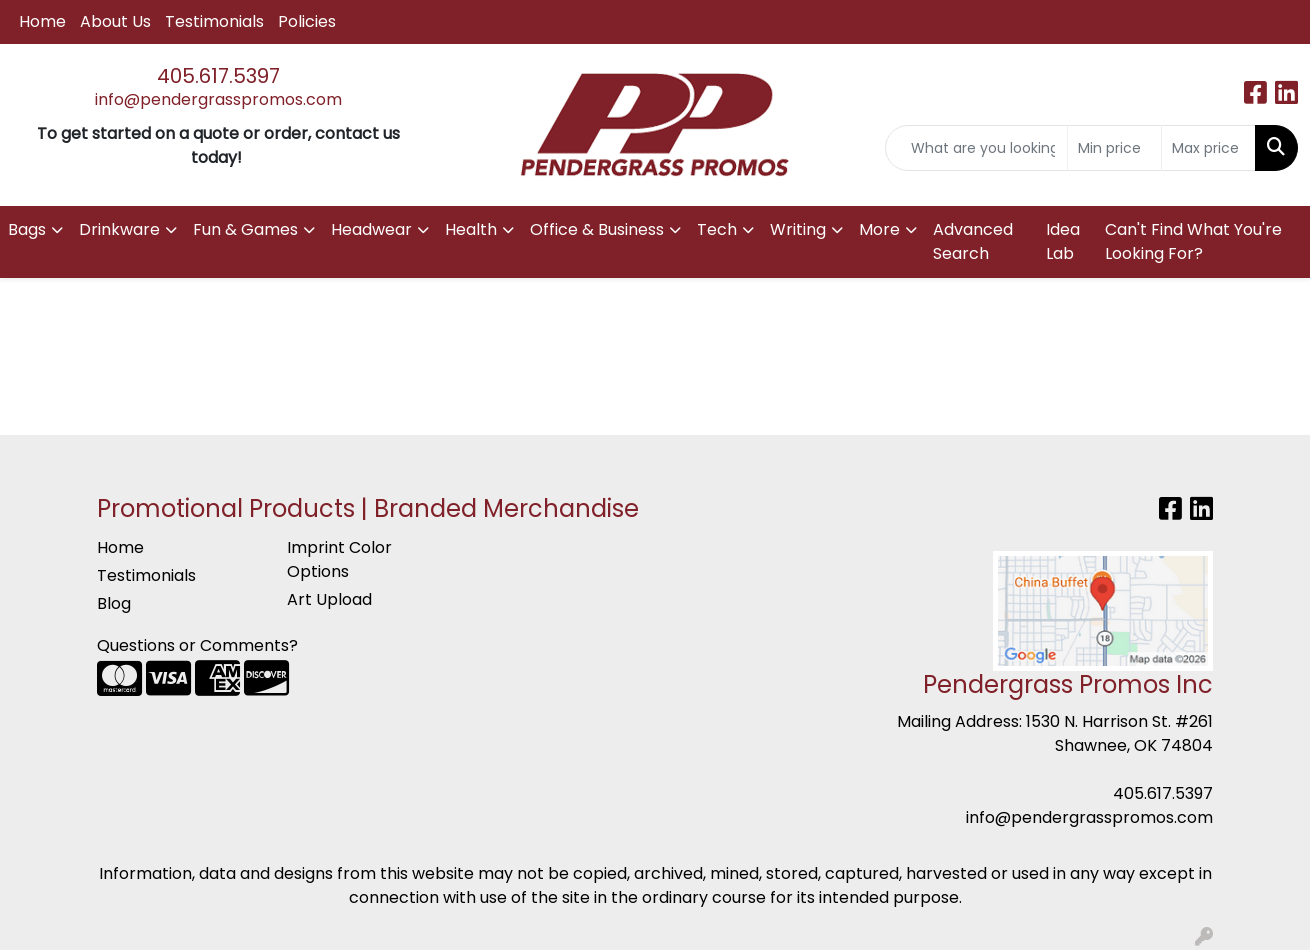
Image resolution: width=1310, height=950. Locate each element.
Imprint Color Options (339, 559)
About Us (115, 21)
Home (42, 21)
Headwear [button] (371, 229)
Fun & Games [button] (245, 229)
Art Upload (329, 599)
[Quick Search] (976, 148)
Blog (114, 603)
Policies (307, 21)
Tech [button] (717, 229)
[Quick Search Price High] (1208, 148)
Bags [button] (27, 229)
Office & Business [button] (597, 229)
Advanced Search (973, 241)
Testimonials (214, 21)
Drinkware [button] (119, 229)
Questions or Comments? (197, 645)
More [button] (879, 229)
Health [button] (471, 229)
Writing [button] (798, 229)
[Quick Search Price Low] (1114, 148)
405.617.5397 (218, 76)
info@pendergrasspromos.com (218, 99)
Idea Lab (1063, 241)
